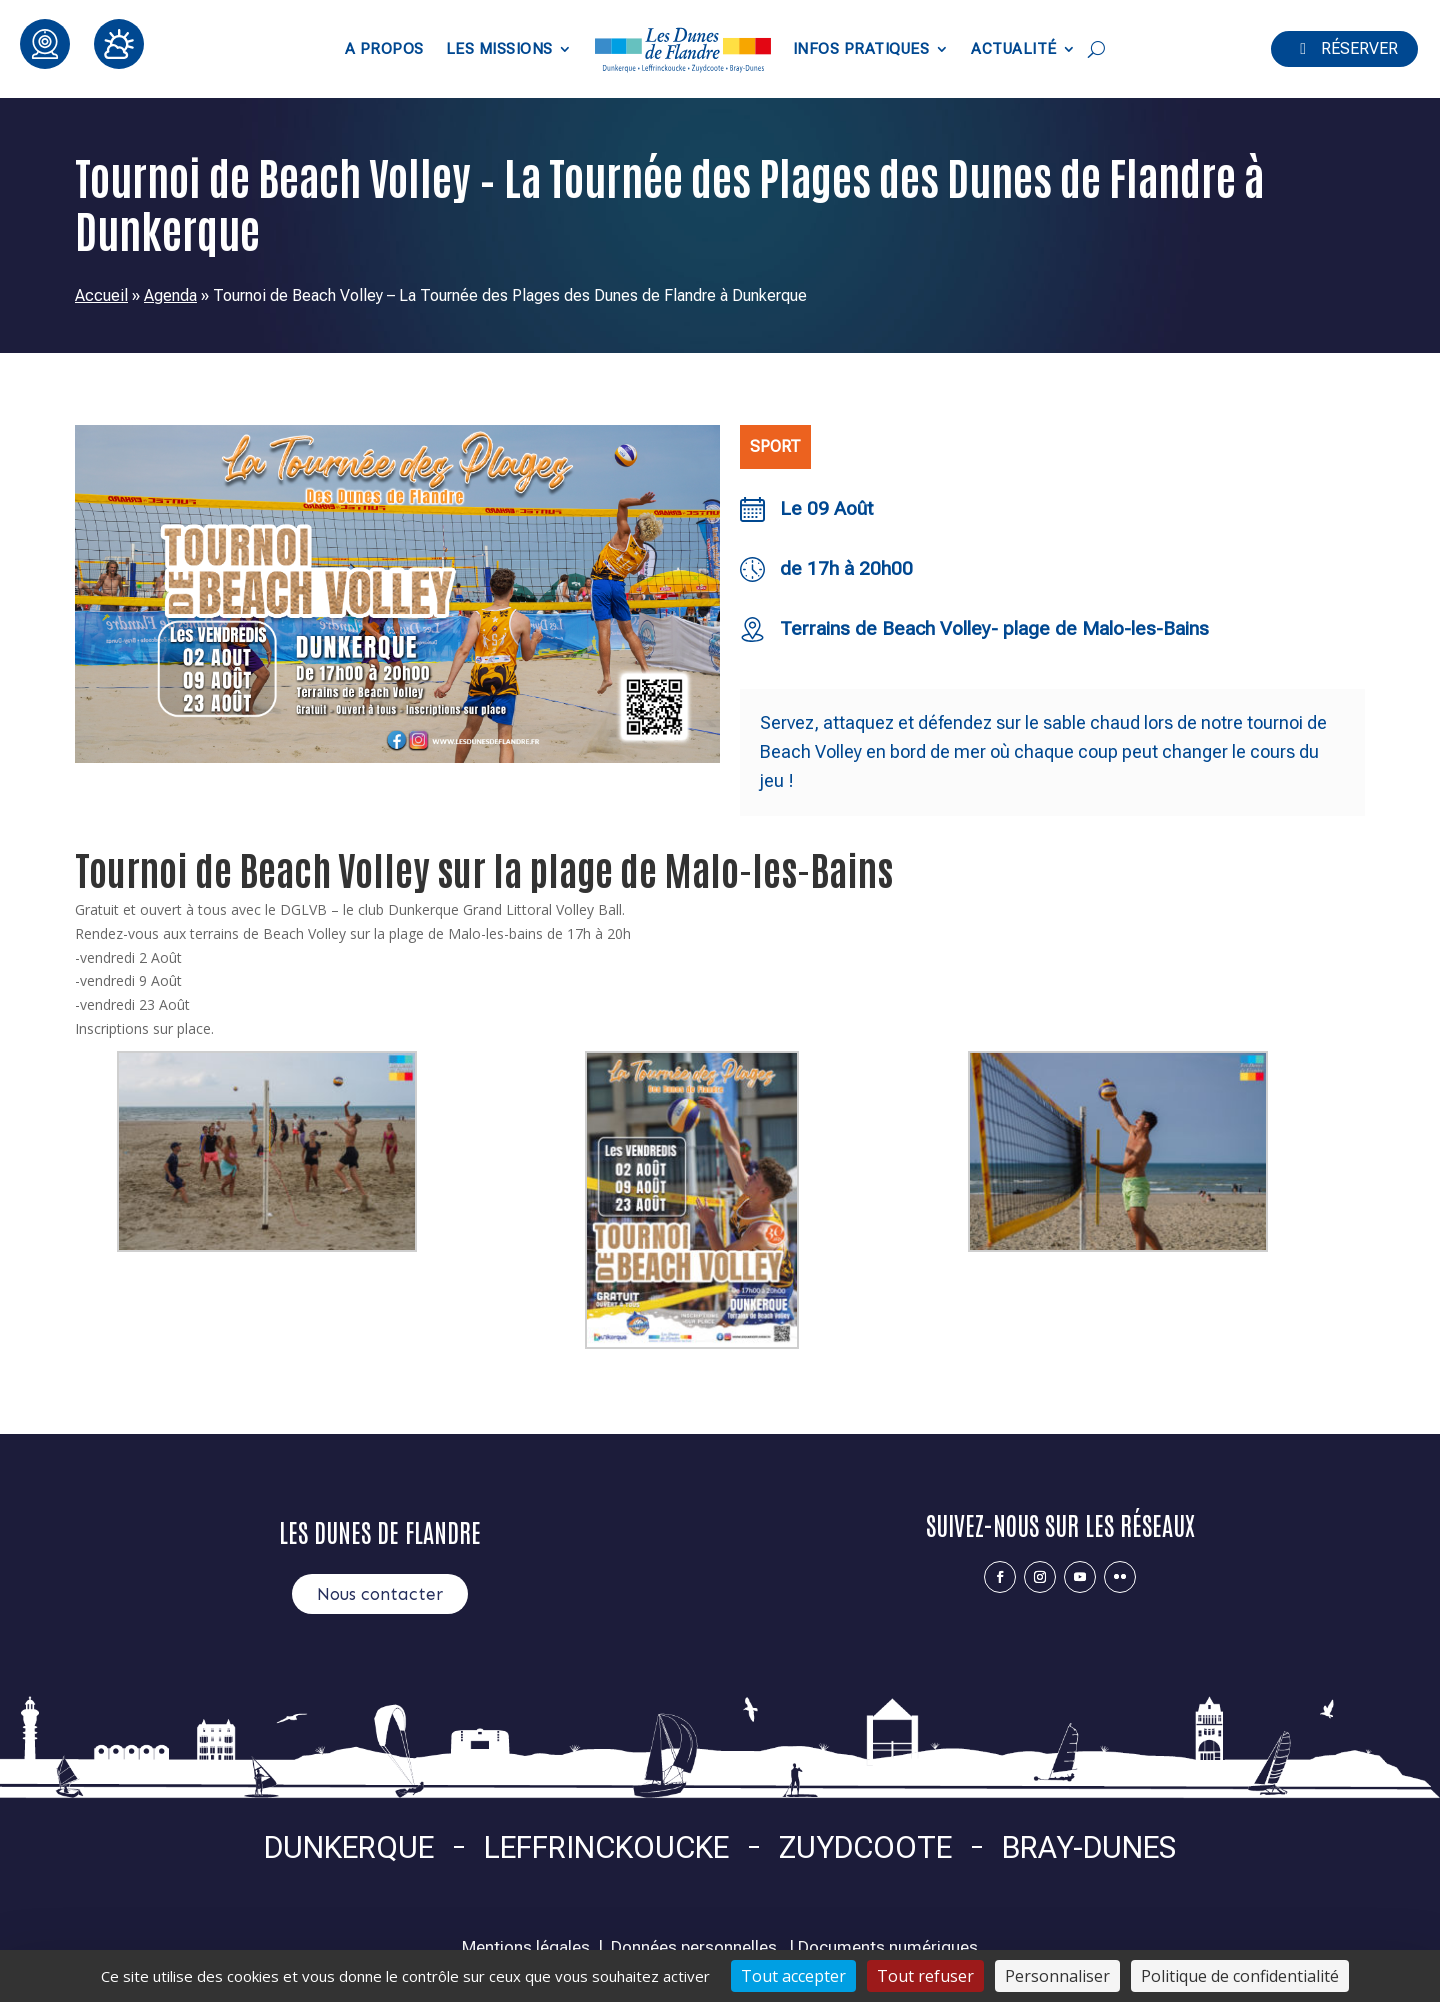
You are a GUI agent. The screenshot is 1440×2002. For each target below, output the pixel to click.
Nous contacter (380, 1594)
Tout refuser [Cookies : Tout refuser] (925, 1976)
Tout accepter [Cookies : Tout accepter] (793, 1976)
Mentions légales (526, 1947)
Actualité (1014, 49)
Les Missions (499, 49)
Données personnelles (694, 1947)
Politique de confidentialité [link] (1240, 1976)
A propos (384, 49)
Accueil (101, 295)
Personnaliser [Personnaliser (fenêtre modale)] (1057, 1976)
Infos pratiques (861, 49)
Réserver (1359, 48)
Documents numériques (888, 1947)
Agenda (170, 295)
